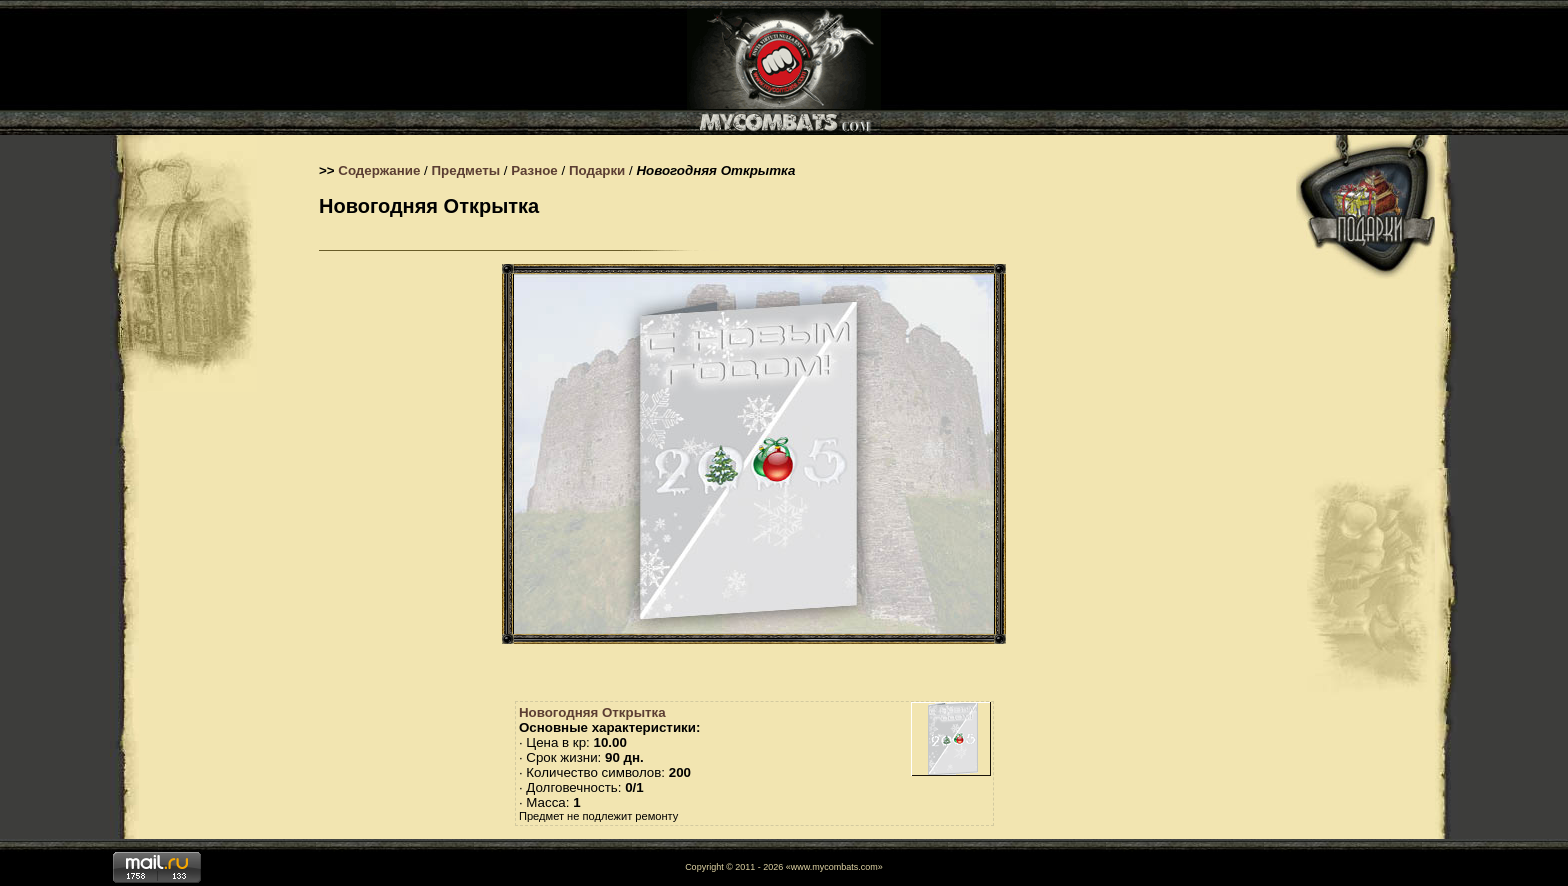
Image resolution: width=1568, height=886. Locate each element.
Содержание (379, 170)
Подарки (597, 170)
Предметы (466, 170)
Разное (534, 170)
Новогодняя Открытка (592, 712)
